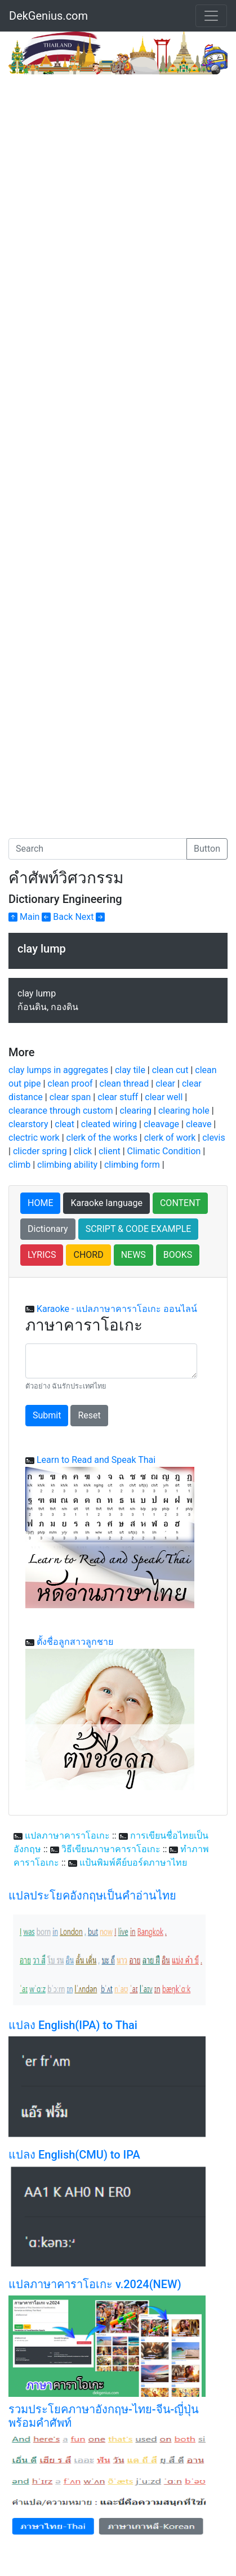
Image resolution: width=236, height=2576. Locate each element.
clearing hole (184, 1110)
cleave (198, 1124)
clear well (163, 1097)
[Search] (97, 849)
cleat (64, 1124)
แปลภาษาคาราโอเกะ (67, 1835)
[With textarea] (111, 1360)
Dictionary (48, 1229)
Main (23, 916)
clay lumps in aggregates (58, 1070)
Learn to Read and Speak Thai (96, 1459)
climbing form (132, 1164)
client (110, 1151)
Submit (47, 1415)
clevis (213, 1137)
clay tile (130, 1070)
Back (57, 916)
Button (207, 848)
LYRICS (42, 1254)
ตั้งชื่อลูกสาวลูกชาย (75, 1641)
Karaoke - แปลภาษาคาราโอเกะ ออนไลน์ (117, 1308)
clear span (70, 1097)
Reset (89, 1415)
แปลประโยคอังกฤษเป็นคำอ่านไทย (92, 1895)
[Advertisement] (118, 198)
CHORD (88, 1254)
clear (165, 1083)
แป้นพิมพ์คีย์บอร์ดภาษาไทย (133, 1862)
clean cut (170, 1070)
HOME (40, 1203)
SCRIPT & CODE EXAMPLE (139, 1229)
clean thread (124, 1083)
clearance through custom (60, 1110)
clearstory (28, 1124)
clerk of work (170, 1137)
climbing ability (67, 1164)
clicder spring (40, 1151)
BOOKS (178, 1254)
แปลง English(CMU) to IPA (74, 2154)
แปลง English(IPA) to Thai (72, 2025)
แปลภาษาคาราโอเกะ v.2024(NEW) (94, 2284)
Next (90, 916)
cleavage (161, 1124)
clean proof (69, 1083)
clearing (135, 1110)
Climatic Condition (164, 1151)
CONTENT (180, 1203)
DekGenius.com (48, 16)
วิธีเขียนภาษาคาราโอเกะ (111, 1849)
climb (19, 1164)
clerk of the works (101, 1137)
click (83, 1151)
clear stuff (117, 1097)
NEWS (133, 1254)
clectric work (34, 1137)
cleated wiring (109, 1124)
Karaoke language (106, 1203)
